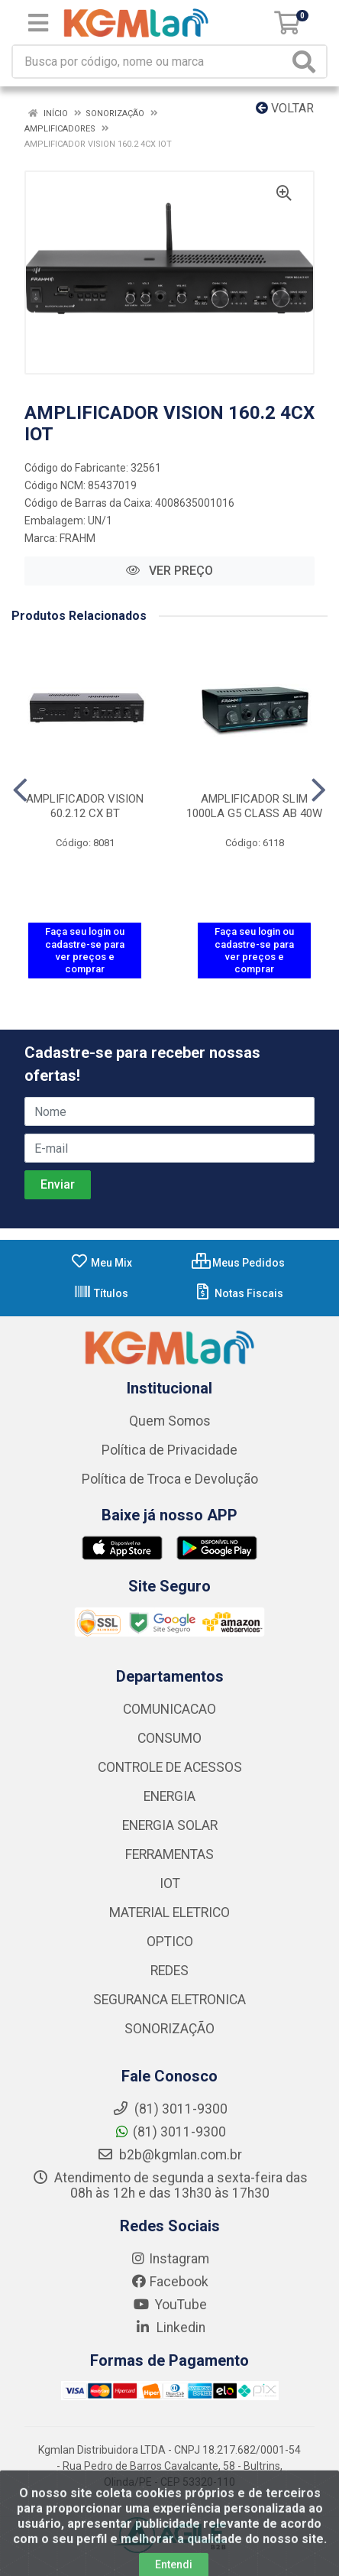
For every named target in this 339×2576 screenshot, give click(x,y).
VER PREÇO (169, 570)
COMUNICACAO (169, 1709)
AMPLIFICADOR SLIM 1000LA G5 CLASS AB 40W (254, 806)
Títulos (100, 1293)
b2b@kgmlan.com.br (169, 2154)
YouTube (170, 2304)
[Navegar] (20, 790)
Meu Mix (101, 1263)
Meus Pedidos (238, 1263)
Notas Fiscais (238, 1293)
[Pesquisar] (307, 61)
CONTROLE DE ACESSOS (170, 1767)
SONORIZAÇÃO (169, 2028)
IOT (170, 1883)
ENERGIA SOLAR (170, 1825)
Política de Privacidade (169, 1450)
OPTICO (170, 1941)
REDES (169, 1970)
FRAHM (77, 538)
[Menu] (38, 23)
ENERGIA (169, 1796)
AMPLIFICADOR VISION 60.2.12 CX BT (85, 806)
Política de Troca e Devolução (170, 1479)
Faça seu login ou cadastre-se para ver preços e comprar (84, 950)
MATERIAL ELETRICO (169, 1912)
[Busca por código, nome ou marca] (151, 61)
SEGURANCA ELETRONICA (169, 1999)
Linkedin (169, 2327)
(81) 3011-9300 (170, 2132)
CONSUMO (169, 1738)
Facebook (169, 2281)
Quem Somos (170, 1421)
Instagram (169, 2258)
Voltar (285, 108)
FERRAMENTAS (169, 1854)
